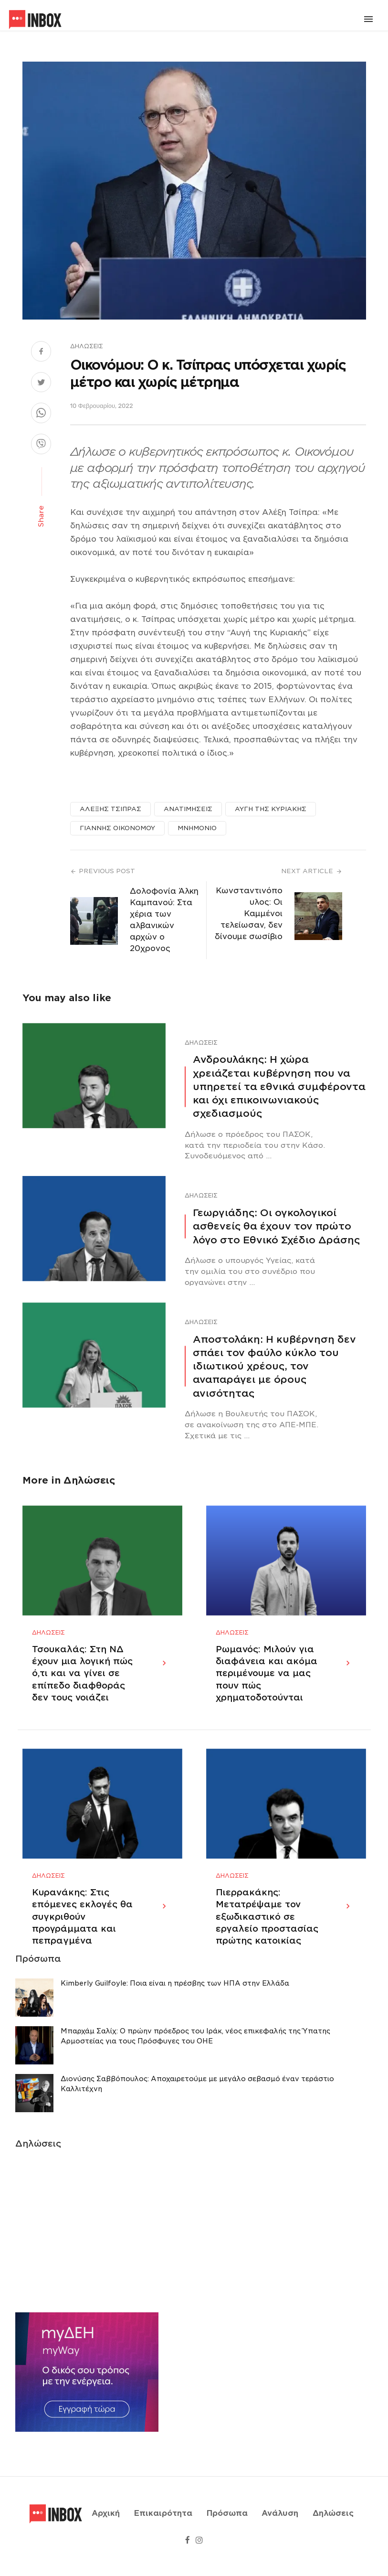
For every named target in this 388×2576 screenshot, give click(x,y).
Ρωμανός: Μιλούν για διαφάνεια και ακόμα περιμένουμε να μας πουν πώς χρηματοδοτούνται (266, 1685)
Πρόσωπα (227, 2525)
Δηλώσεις (86, 346)
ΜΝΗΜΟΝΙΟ (197, 828)
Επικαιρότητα (163, 2525)
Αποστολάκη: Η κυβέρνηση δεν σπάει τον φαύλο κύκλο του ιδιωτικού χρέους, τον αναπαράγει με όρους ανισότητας (274, 1366)
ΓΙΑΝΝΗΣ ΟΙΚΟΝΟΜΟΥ (117, 828)
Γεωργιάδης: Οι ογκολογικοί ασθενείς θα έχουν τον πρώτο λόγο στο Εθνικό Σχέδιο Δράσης (276, 1226)
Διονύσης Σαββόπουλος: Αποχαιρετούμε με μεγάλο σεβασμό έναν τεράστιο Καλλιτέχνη (197, 2107)
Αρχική (106, 2525)
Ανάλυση (280, 2525)
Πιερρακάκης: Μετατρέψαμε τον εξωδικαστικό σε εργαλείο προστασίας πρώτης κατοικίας (267, 1940)
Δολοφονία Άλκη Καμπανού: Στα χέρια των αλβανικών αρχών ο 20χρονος (164, 920)
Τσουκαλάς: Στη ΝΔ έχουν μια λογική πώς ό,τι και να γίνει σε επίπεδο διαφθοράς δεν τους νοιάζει (82, 1685)
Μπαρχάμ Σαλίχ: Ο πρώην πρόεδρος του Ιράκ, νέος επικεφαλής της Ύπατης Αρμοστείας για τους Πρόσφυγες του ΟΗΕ (195, 2059)
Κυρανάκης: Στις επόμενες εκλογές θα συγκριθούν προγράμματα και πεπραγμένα (82, 1940)
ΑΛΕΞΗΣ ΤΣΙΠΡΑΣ (110, 808)
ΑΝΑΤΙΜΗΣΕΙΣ (188, 808)
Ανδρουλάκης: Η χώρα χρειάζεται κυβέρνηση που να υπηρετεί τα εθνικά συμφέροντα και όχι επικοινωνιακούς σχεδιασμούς (279, 1086)
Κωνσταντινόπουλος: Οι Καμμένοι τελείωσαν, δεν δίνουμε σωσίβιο (249, 913)
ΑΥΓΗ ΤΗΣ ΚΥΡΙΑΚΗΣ (270, 808)
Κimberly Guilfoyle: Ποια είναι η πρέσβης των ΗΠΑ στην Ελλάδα (175, 2006)
